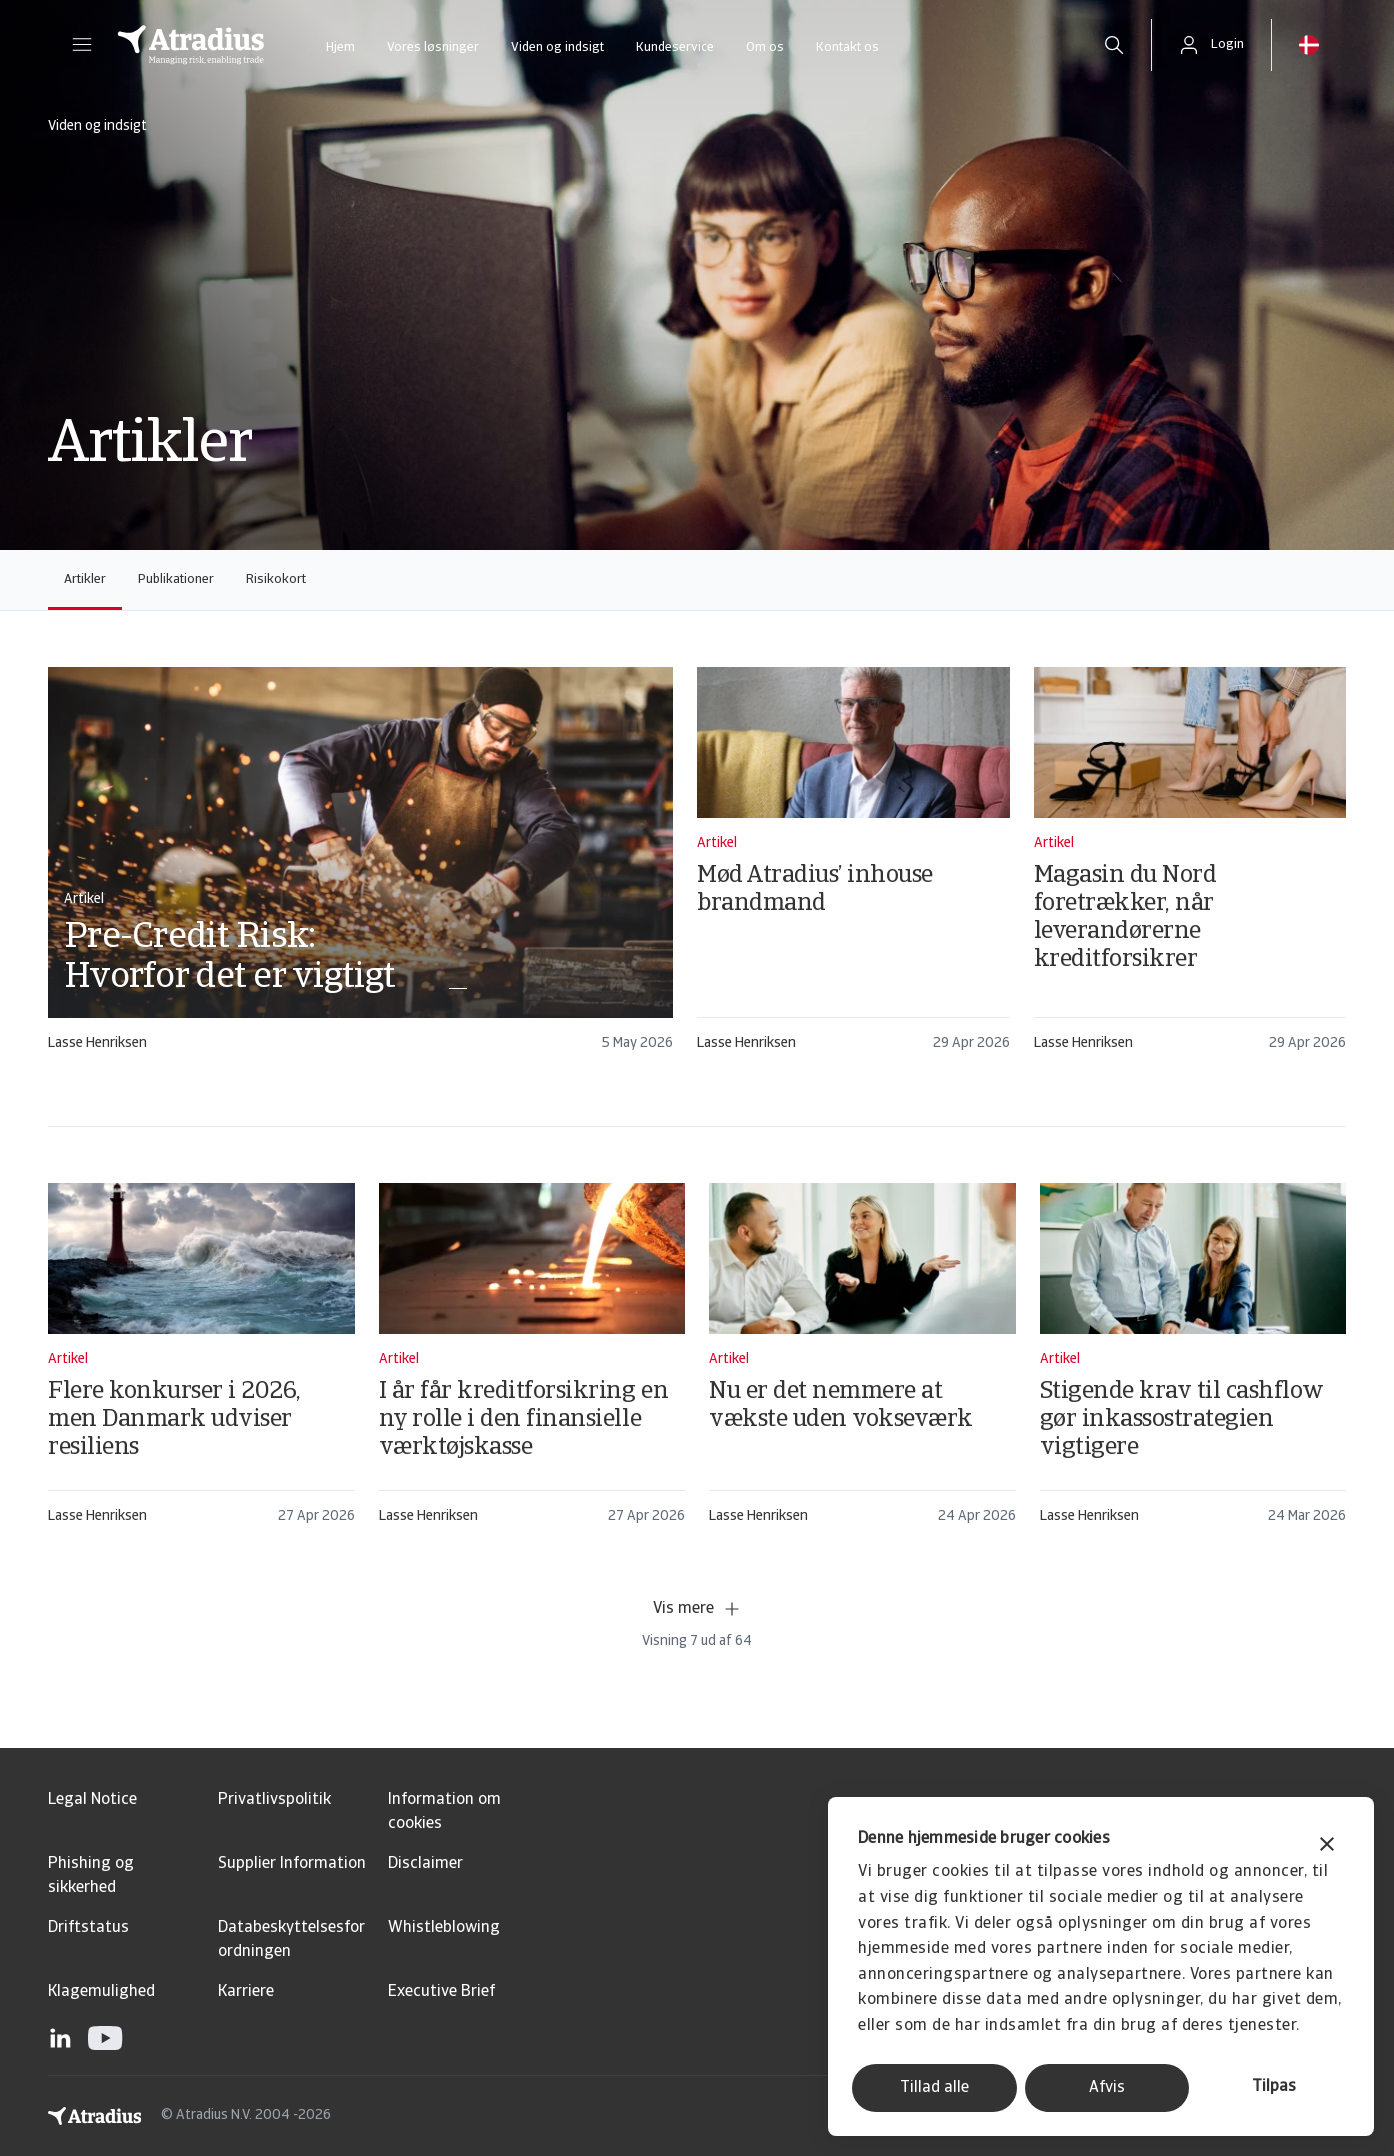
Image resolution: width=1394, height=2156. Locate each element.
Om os (765, 47)
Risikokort (276, 579)
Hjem (340, 47)
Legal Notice (92, 1800)
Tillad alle (934, 2088)
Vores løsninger (433, 47)
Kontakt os (847, 47)
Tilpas (1274, 2087)
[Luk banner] (1327, 1846)
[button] (82, 45)
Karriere (246, 1992)
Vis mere (697, 1609)
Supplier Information (292, 1864)
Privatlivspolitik (274, 1800)
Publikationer (176, 579)
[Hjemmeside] (191, 45)
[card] (360, 868)
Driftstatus (88, 1928)
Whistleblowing (444, 1928)
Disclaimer (425, 1864)
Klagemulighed (101, 1992)
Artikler (85, 579)
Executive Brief (441, 1992)
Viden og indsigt (557, 47)
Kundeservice (675, 47)
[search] (1114, 45)
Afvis (1107, 2088)
